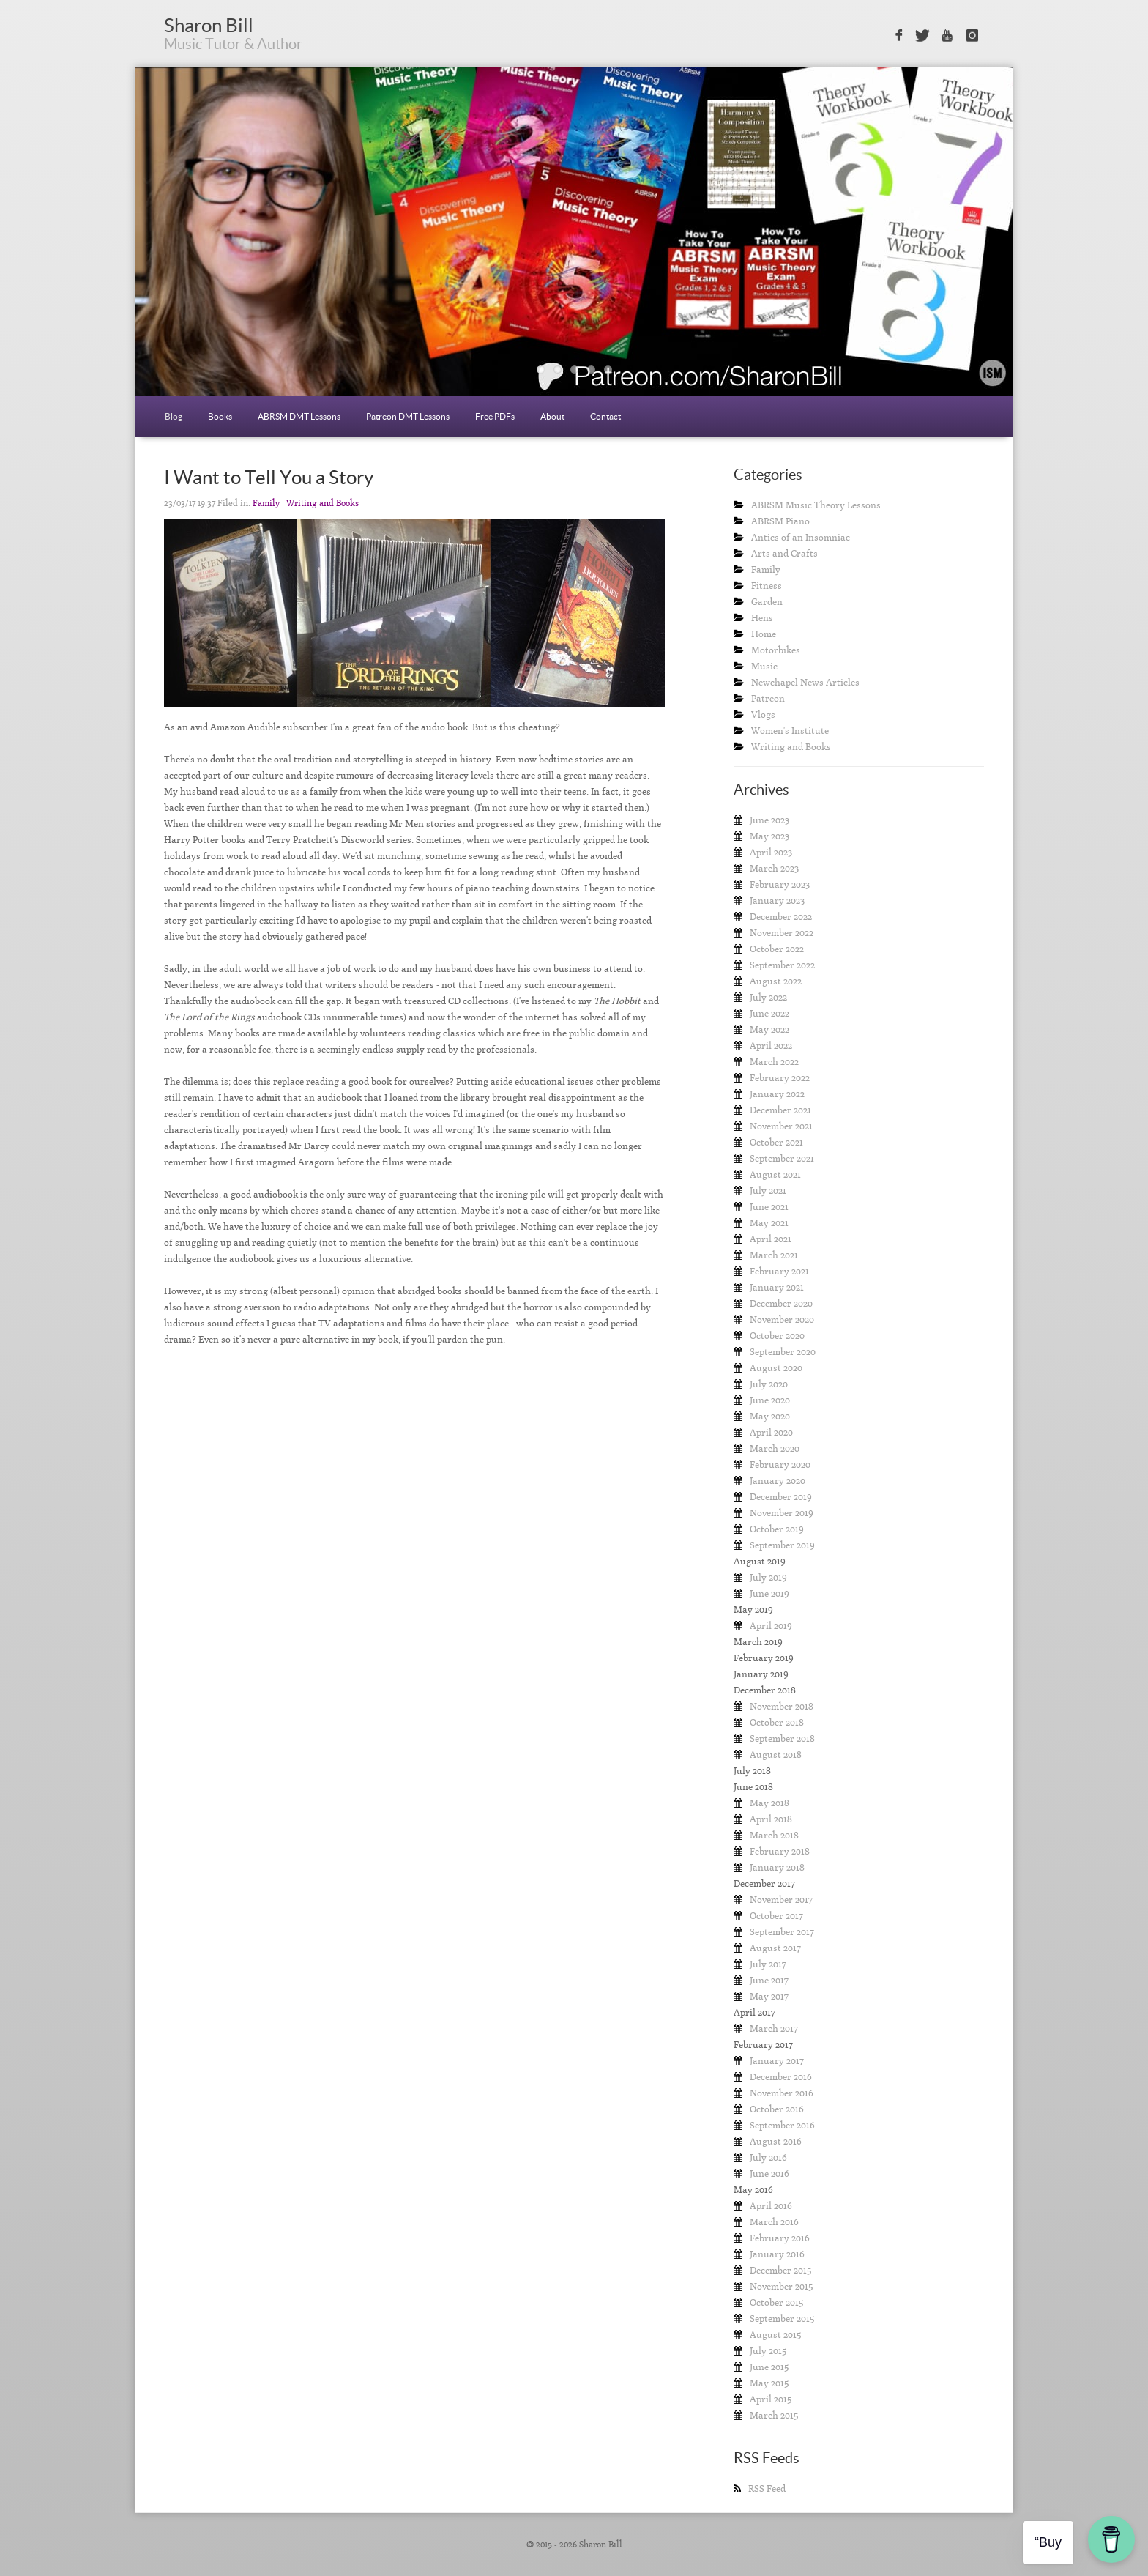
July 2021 (768, 1190)
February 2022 (780, 1077)
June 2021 (769, 1206)
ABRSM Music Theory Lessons (816, 505)
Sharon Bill (208, 25)
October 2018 (777, 1722)
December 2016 (781, 2076)
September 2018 (782, 1738)
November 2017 (781, 1899)
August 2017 (775, 1947)
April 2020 (771, 1432)
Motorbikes (775, 650)
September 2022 (782, 964)
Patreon (768, 698)
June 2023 (769, 819)
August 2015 (775, 2334)
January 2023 (777, 900)
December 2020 (781, 1303)
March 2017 (774, 2028)
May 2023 (769, 836)
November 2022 (781, 932)
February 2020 (780, 1464)
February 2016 (780, 2237)
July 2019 (768, 1577)
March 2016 (774, 2221)
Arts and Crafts (784, 553)
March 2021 (774, 1255)
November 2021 (781, 1126)
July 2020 (769, 1383)
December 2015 (780, 2270)
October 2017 (776, 1915)
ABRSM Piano (780, 521)
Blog (173, 416)
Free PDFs (495, 416)
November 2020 (782, 1319)
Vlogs (763, 714)
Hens (762, 617)
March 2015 (774, 2415)
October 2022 (777, 948)
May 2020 (770, 1416)
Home (763, 633)
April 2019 (771, 1625)
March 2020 (775, 1448)
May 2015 (769, 2383)
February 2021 (779, 1271)
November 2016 (781, 2092)
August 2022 (776, 981)
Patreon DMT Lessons (408, 416)
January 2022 (777, 1093)
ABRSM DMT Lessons (299, 416)
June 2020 (770, 1400)
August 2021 (775, 1174)
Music (764, 666)
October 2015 (776, 2302)
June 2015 (769, 2366)
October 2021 (776, 1142)
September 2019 (782, 1545)
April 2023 (771, 852)
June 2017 (769, 1980)
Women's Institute (790, 730)
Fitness (766, 585)
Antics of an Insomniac (800, 537)
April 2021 (770, 1238)
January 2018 (777, 1867)
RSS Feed (767, 2488)
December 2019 (781, 1496)
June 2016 (769, 2173)
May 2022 (769, 1029)
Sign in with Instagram (972, 36)
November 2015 (781, 2286)
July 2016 (768, 2157)
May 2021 (769, 1222)
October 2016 (777, 2109)
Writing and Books (322, 503)
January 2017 (777, 2060)
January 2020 (777, 1480)
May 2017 (769, 1996)
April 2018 (771, 1819)
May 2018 (769, 1802)
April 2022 (771, 1045)
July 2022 (768, 997)
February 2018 (780, 1851)
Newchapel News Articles (805, 682)
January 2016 (777, 2254)
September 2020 (783, 1351)
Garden (767, 601)
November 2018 (781, 1706)
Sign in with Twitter (922, 36)
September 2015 (782, 2318)
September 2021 (782, 1158)
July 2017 (768, 1964)
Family (266, 503)
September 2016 (782, 2125)
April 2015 (770, 2399)
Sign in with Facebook (897, 36)
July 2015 (768, 2350)
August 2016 (776, 2141)
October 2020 (777, 1335)
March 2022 (774, 1061)
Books (220, 416)
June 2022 (769, 1013)
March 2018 (774, 1835)
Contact (605, 416)
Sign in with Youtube (947, 36)
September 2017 (782, 1931)
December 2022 (781, 916)
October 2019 (777, 1528)
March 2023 (774, 868)
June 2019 (769, 1593)
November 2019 (781, 1512)
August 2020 (776, 1367)
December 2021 (780, 1110)
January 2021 (777, 1287)
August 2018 (776, 1754)
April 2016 (771, 2205)
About (552, 416)
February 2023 (780, 884)
